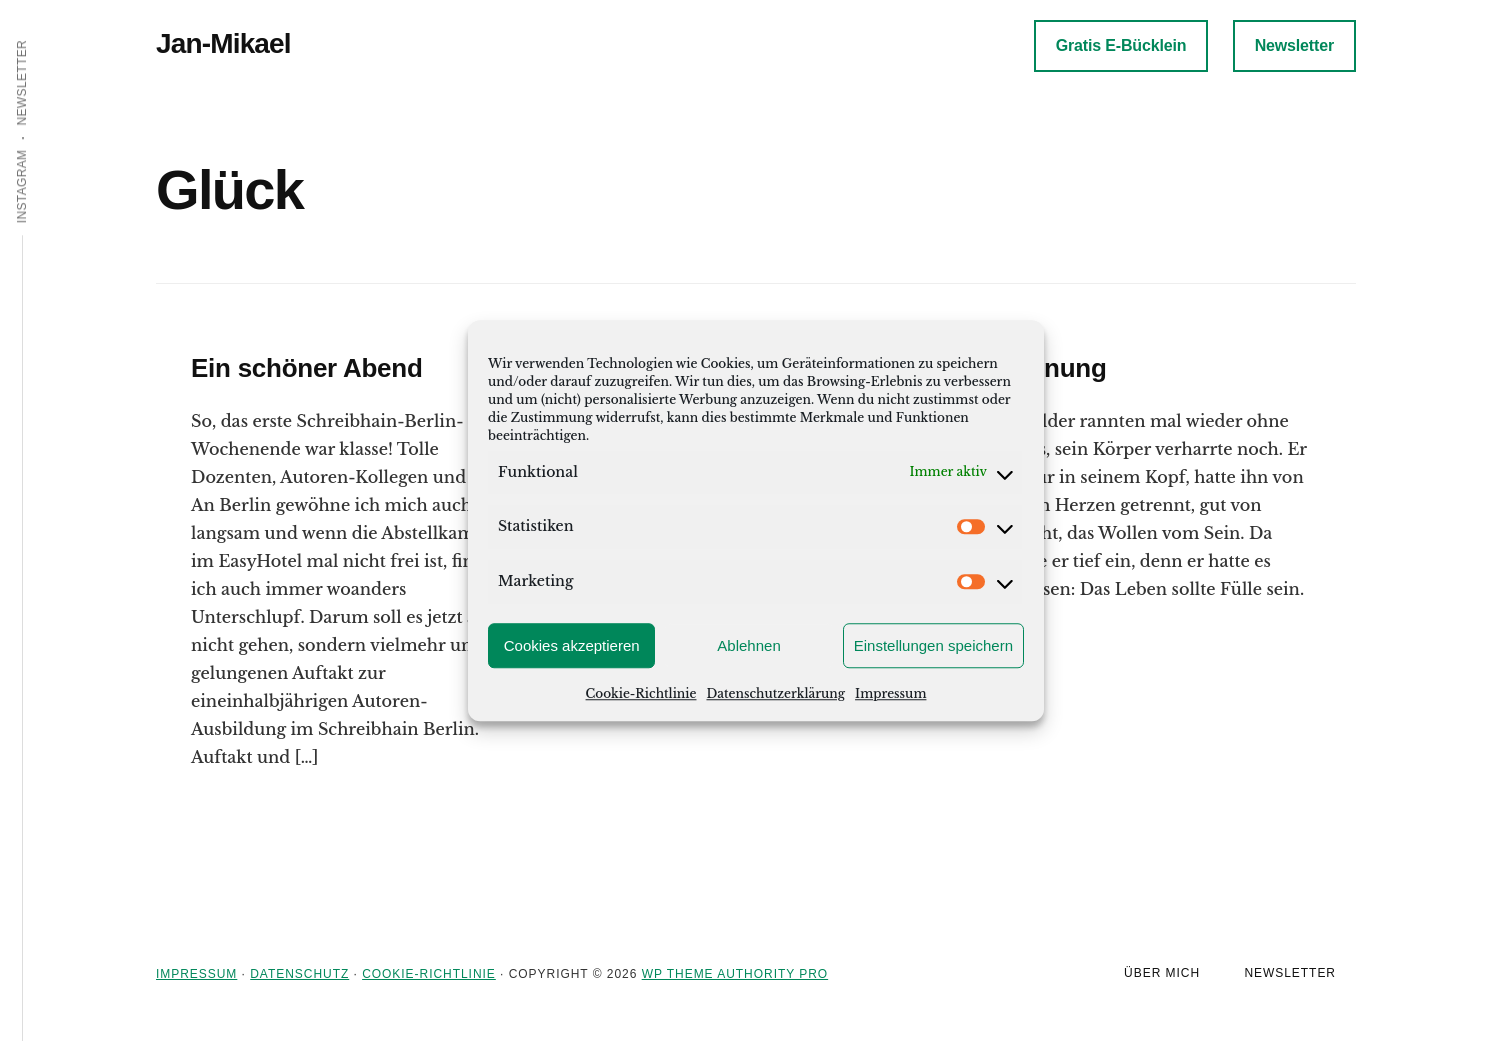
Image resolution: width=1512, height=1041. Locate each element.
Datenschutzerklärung (775, 693)
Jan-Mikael (223, 43)
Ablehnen (748, 645)
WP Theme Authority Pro (735, 974)
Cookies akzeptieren (572, 645)
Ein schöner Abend (307, 368)
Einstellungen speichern (933, 645)
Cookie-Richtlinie (641, 693)
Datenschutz (299, 974)
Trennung (1048, 368)
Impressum (890, 693)
